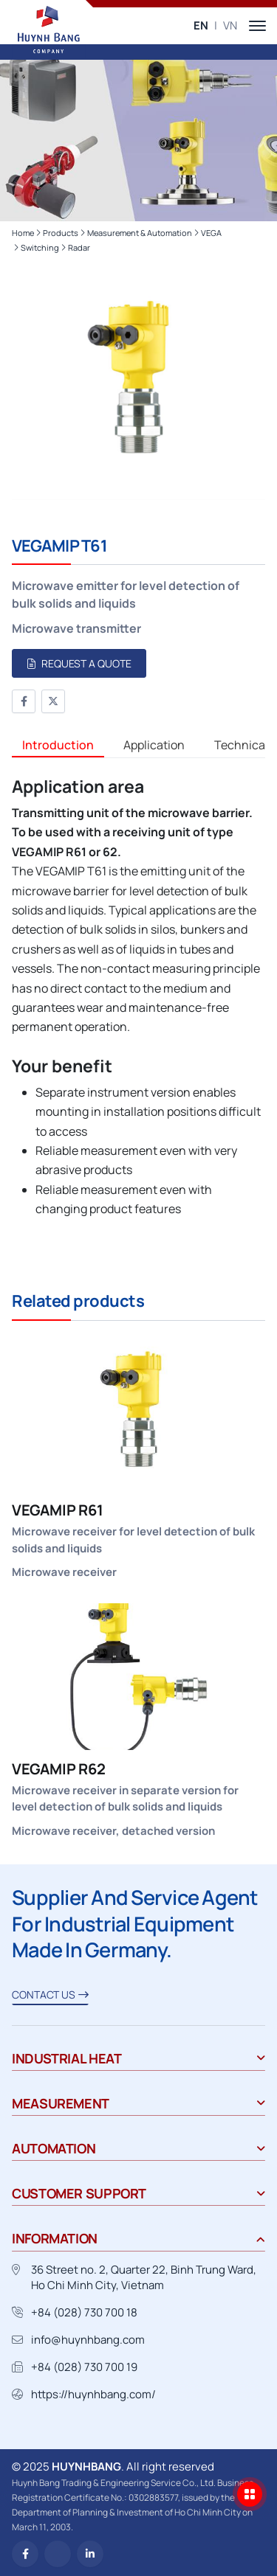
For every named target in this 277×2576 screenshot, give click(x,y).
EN (201, 25)
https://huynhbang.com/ (93, 2394)
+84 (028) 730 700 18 (84, 2312)
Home (23, 232)
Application (154, 745)
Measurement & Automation (139, 232)
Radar (79, 247)
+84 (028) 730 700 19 (84, 2367)
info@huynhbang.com (88, 2339)
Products (60, 232)
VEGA (211, 232)
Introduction (58, 745)
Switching (40, 247)
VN (230, 25)
